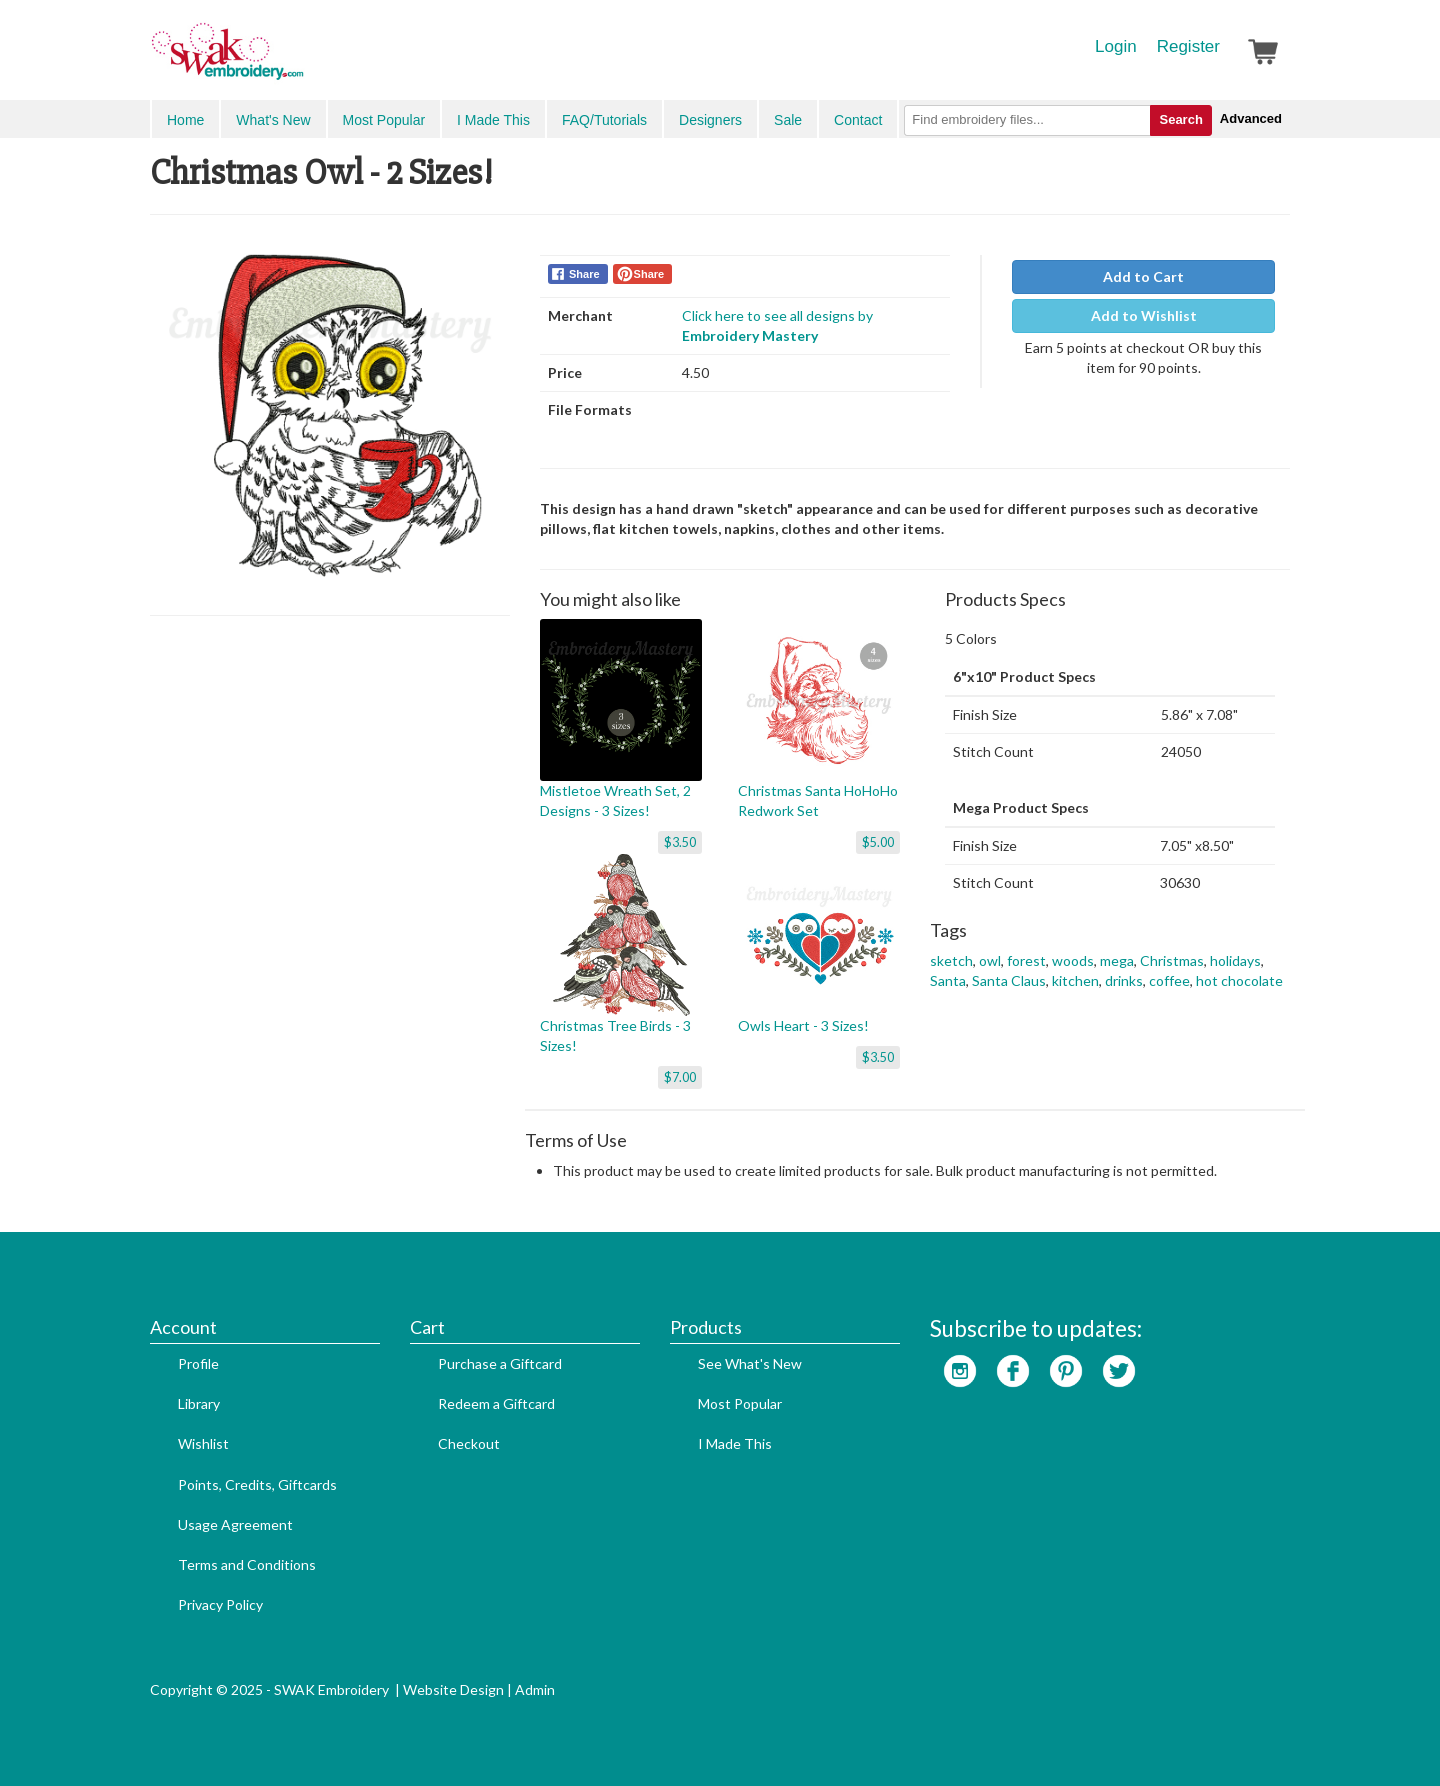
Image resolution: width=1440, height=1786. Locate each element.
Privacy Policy (220, 1604)
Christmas (1172, 960)
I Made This (493, 120)
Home (185, 120)
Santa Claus (1009, 980)
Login (1116, 46)
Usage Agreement (235, 1524)
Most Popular (384, 120)
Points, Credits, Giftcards (257, 1484)
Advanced (1251, 118)
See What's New (750, 1363)
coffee (1169, 980)
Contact (858, 120)
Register (1188, 46)
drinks (1124, 980)
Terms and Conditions (247, 1564)
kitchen (1075, 980)
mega (1117, 960)
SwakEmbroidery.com (300, 60)
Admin (535, 1689)
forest (1026, 960)
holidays (1235, 960)
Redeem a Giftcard (496, 1403)
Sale (788, 120)
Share (584, 274)
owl (990, 960)
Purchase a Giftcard (500, 1363)
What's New (273, 120)
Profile (198, 1363)
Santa (948, 980)
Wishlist (203, 1443)
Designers (710, 120)
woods (1073, 960)
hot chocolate (1239, 980)
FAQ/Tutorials (604, 120)
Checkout (469, 1443)
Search (1180, 119)
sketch (951, 960)
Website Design (453, 1689)
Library (199, 1403)
